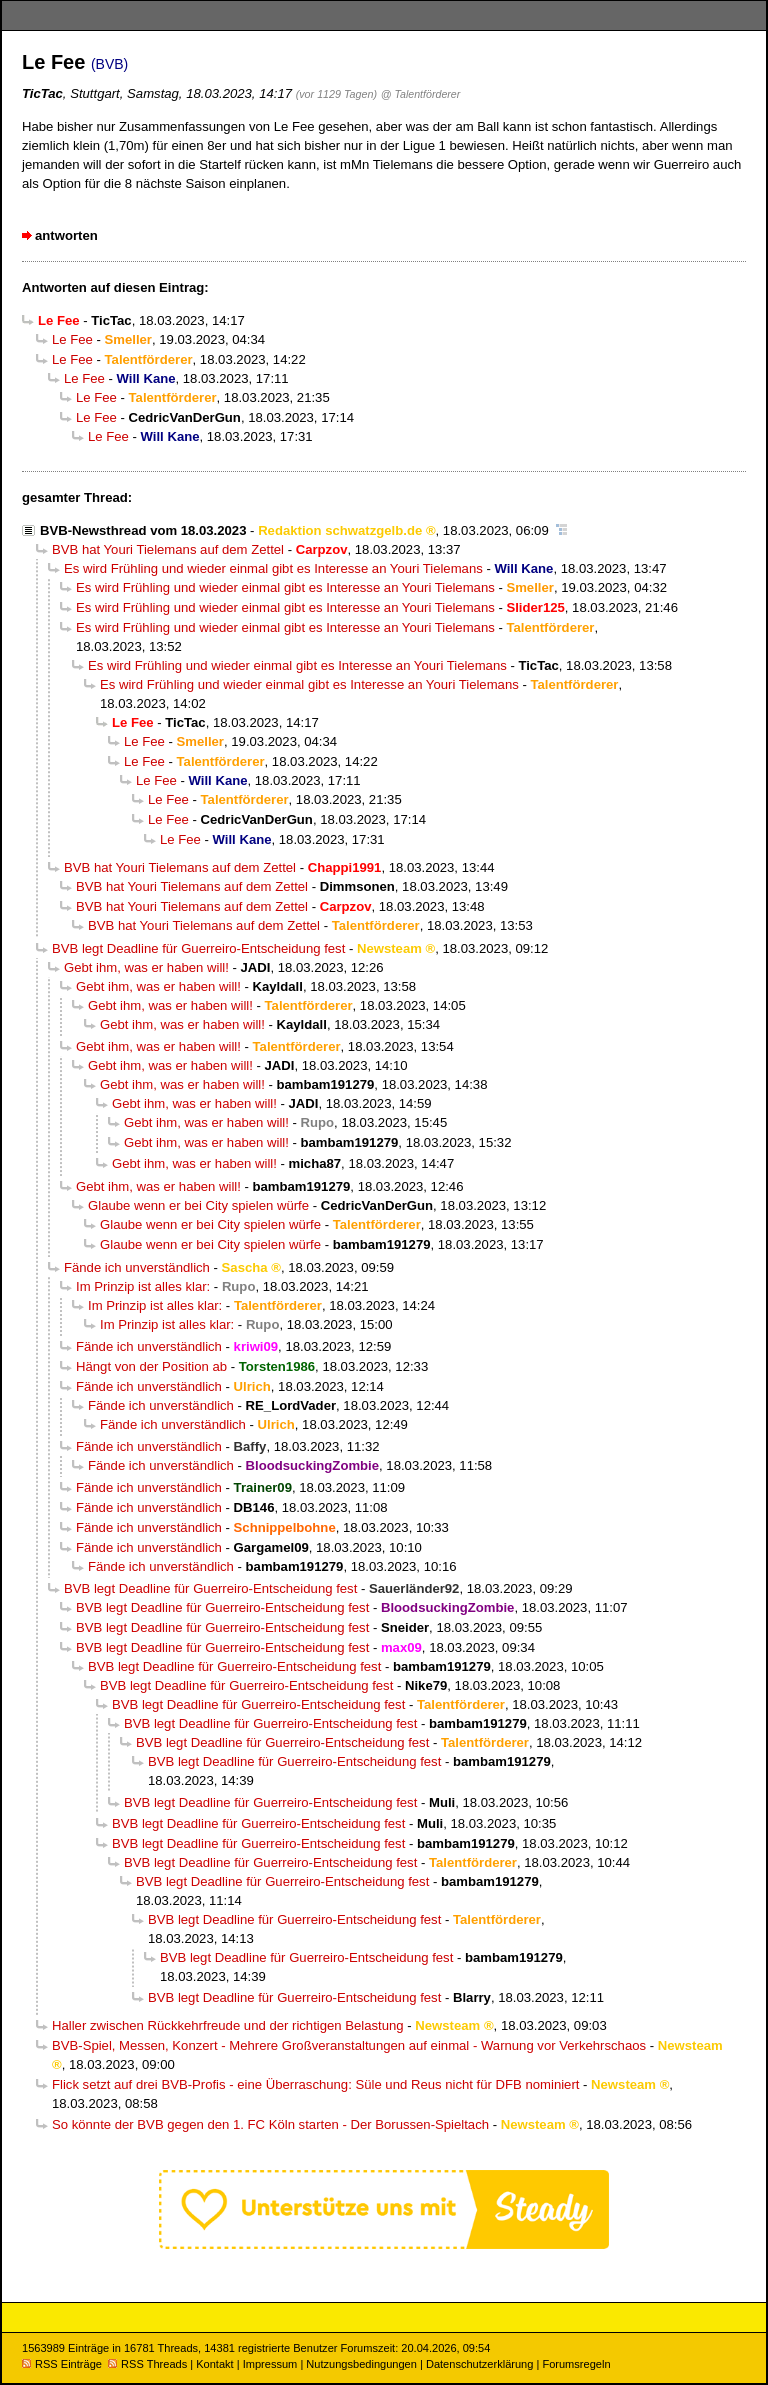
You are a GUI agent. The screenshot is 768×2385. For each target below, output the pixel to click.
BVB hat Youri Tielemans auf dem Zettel (168, 549)
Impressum (270, 2364)
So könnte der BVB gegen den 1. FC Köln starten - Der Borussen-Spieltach (270, 2124)
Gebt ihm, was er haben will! (146, 967)
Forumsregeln (576, 2364)
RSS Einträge (62, 2364)
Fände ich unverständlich (137, 1267)
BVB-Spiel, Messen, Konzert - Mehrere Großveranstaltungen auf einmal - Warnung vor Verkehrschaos (349, 2045)
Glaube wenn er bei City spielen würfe (198, 1205)
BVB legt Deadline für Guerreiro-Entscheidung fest (198, 948)
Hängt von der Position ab (151, 1366)
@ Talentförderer (421, 94)
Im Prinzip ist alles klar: (143, 1286)
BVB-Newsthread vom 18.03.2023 (143, 530)
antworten (66, 235)
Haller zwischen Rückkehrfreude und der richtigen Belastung (228, 2025)
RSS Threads (147, 2364)
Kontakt (214, 2364)
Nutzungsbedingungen (361, 2364)
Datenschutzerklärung (479, 2364)
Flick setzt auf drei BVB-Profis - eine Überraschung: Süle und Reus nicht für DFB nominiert (315, 2084)
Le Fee (72, 339)
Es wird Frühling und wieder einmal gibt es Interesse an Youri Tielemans (273, 568)
